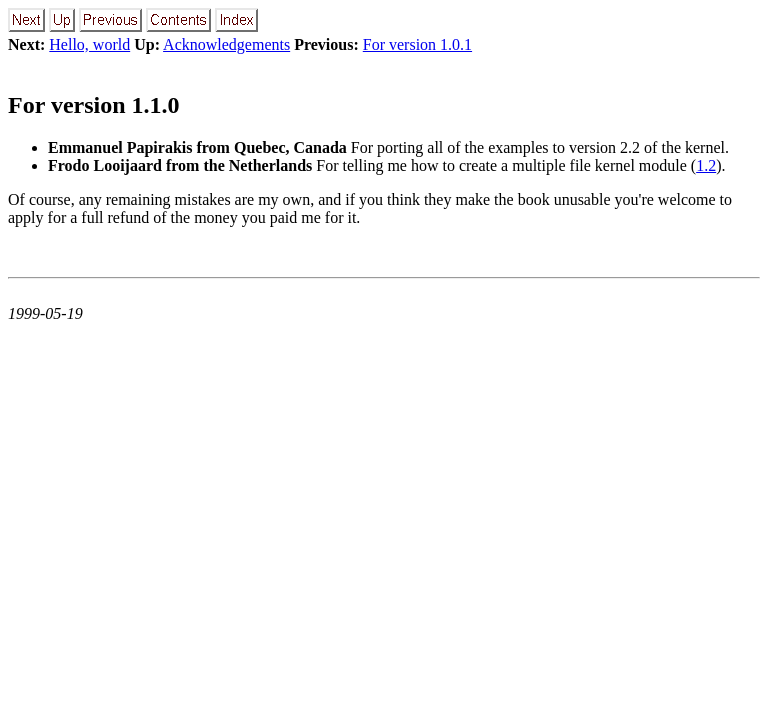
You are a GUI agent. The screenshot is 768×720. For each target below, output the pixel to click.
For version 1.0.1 (417, 44)
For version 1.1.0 (94, 105)
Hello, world (89, 44)
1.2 (706, 165)
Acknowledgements (226, 44)
